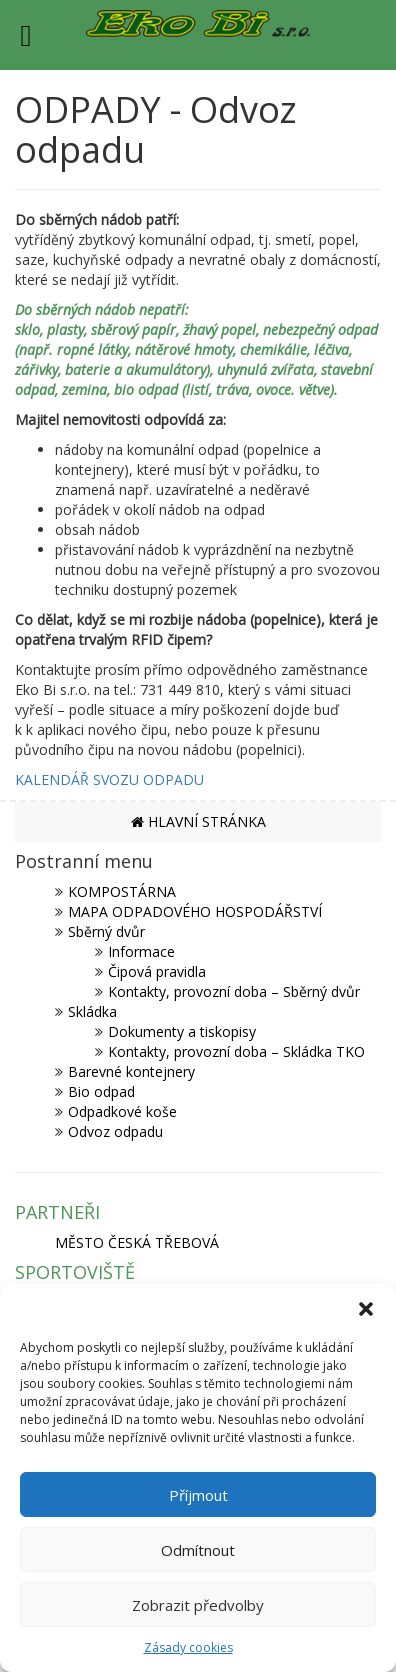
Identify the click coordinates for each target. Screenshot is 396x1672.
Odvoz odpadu (115, 1131)
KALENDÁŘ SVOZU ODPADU (109, 779)
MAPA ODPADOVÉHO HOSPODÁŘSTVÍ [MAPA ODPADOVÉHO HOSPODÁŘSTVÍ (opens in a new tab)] (195, 911)
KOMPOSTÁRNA (122, 891)
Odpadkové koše (122, 1111)
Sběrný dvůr (106, 931)
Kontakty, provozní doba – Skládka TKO (236, 1051)
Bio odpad (101, 1091)
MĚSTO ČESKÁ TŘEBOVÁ (137, 1242)
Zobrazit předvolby (198, 1605)
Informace (141, 951)
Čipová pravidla (157, 971)
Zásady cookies (188, 1647)
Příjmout (198, 1495)
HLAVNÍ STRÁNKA (198, 821)
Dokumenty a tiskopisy (182, 1031)
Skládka (92, 1011)
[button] (366, 1309)
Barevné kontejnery (131, 1071)
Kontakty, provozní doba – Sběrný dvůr (234, 991)
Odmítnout (198, 1550)
